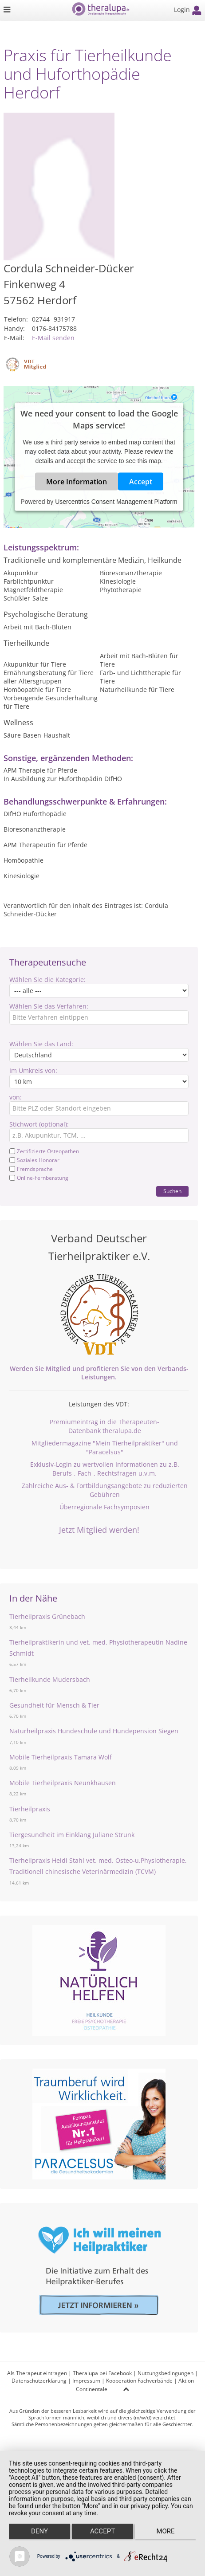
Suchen (172, 1191)
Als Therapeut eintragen (37, 2373)
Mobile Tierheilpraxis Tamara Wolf (60, 1757)
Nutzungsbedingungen (165, 2373)
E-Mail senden (53, 338)
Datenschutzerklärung (39, 2380)
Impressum (86, 2380)
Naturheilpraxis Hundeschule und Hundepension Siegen (93, 1731)
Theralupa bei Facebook (102, 2373)
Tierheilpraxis (29, 1809)
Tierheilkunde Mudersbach (49, 1679)
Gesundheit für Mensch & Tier (54, 1705)
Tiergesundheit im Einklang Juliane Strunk (71, 1834)
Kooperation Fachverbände (139, 2380)
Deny (39, 2531)
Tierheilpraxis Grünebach (47, 1616)
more (165, 2531)
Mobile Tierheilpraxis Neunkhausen (62, 1783)
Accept (140, 481)
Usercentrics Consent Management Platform (116, 501)
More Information (76, 481)
